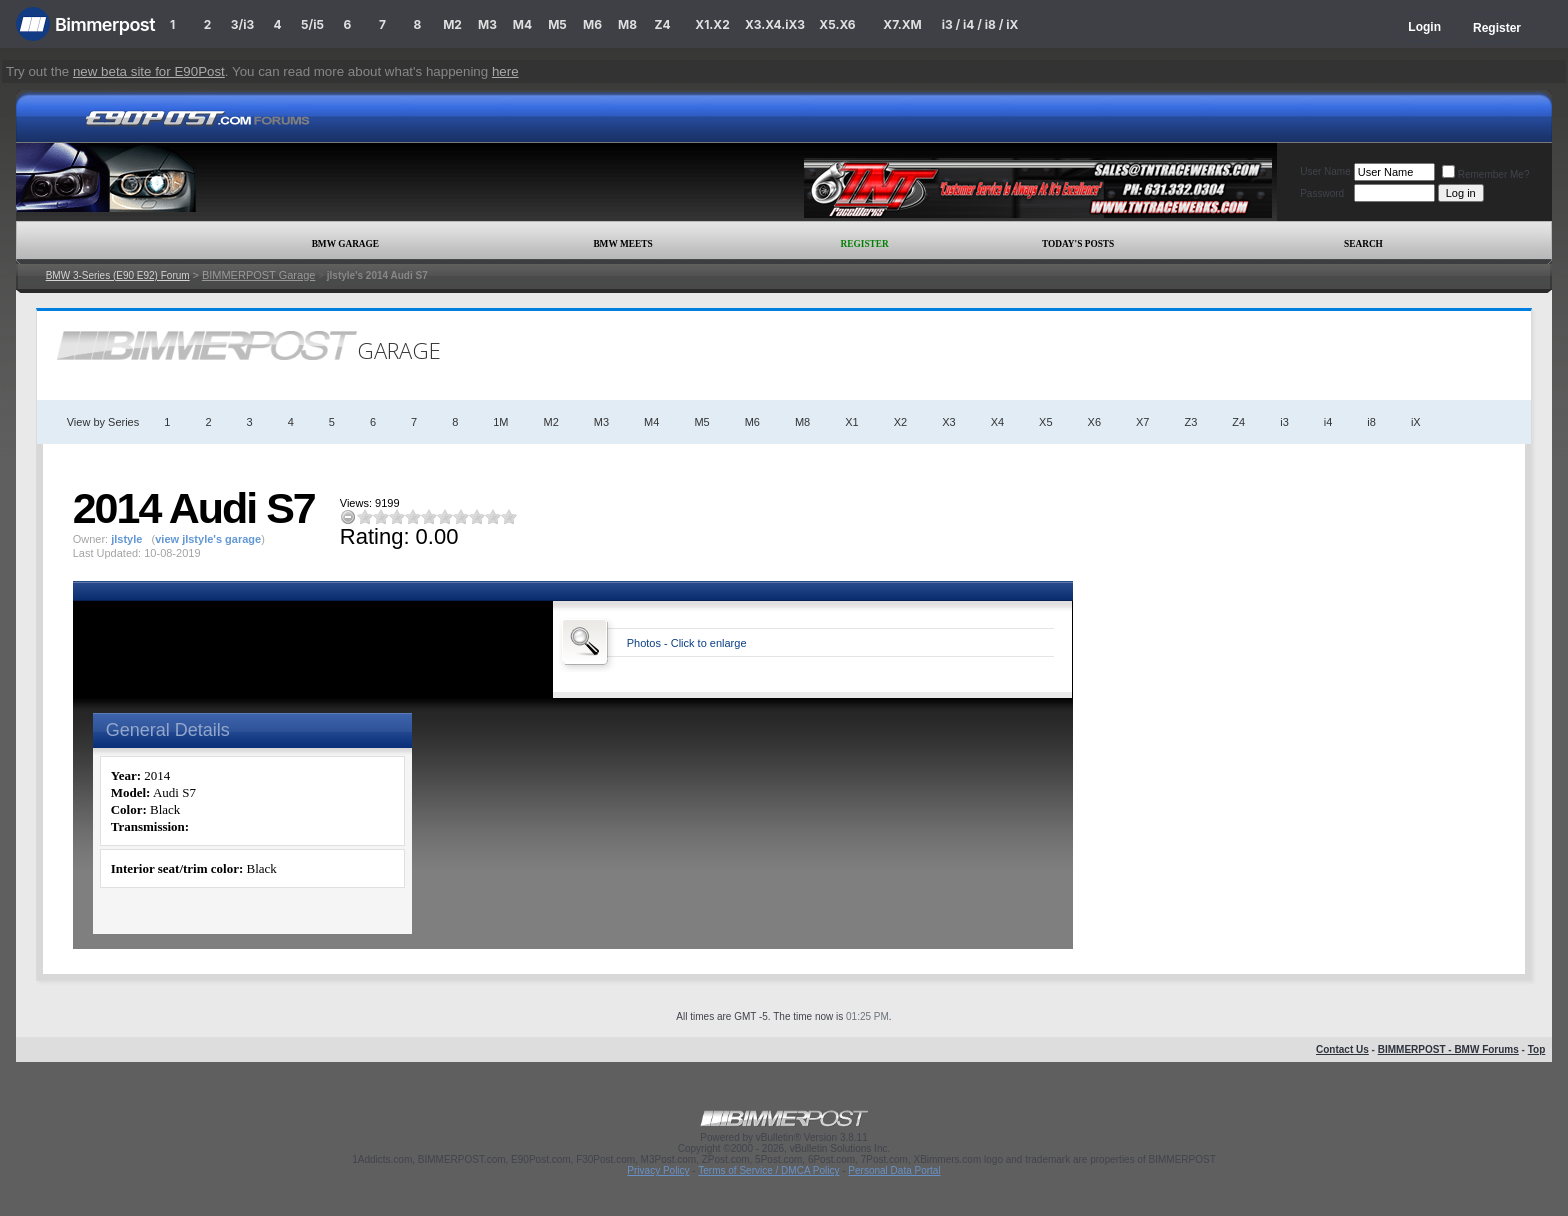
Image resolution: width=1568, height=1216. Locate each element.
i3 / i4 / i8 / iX (980, 24)
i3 (1284, 422)
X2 (900, 422)
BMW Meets (622, 244)
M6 (592, 24)
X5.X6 (837, 24)
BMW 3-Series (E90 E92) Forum (118, 275)
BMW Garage (345, 244)
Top (1537, 1049)
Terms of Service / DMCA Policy (768, 1170)
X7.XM (902, 24)
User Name (1325, 171)
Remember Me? (1486, 174)
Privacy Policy (658, 1170)
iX (1416, 422)
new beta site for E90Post (149, 71)
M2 (452, 24)
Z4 (662, 24)
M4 (522, 24)
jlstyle (126, 539)
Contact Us (1342, 1049)
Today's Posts (1078, 244)
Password (1322, 193)
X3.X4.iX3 (775, 24)
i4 (1328, 422)
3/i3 (242, 24)
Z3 (1191, 422)
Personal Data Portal (894, 1170)
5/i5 (312, 24)
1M (500, 422)
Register (1497, 28)
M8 (627, 24)
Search (1363, 244)
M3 (487, 24)
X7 (1142, 422)
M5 (557, 24)
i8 (1371, 422)
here (505, 71)
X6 (1094, 422)
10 (509, 516)
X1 (851, 422)
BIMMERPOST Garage (259, 275)
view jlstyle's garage (208, 539)
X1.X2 (712, 24)
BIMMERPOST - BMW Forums (1448, 1049)
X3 (948, 422)
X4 (997, 422)
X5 (1045, 422)
